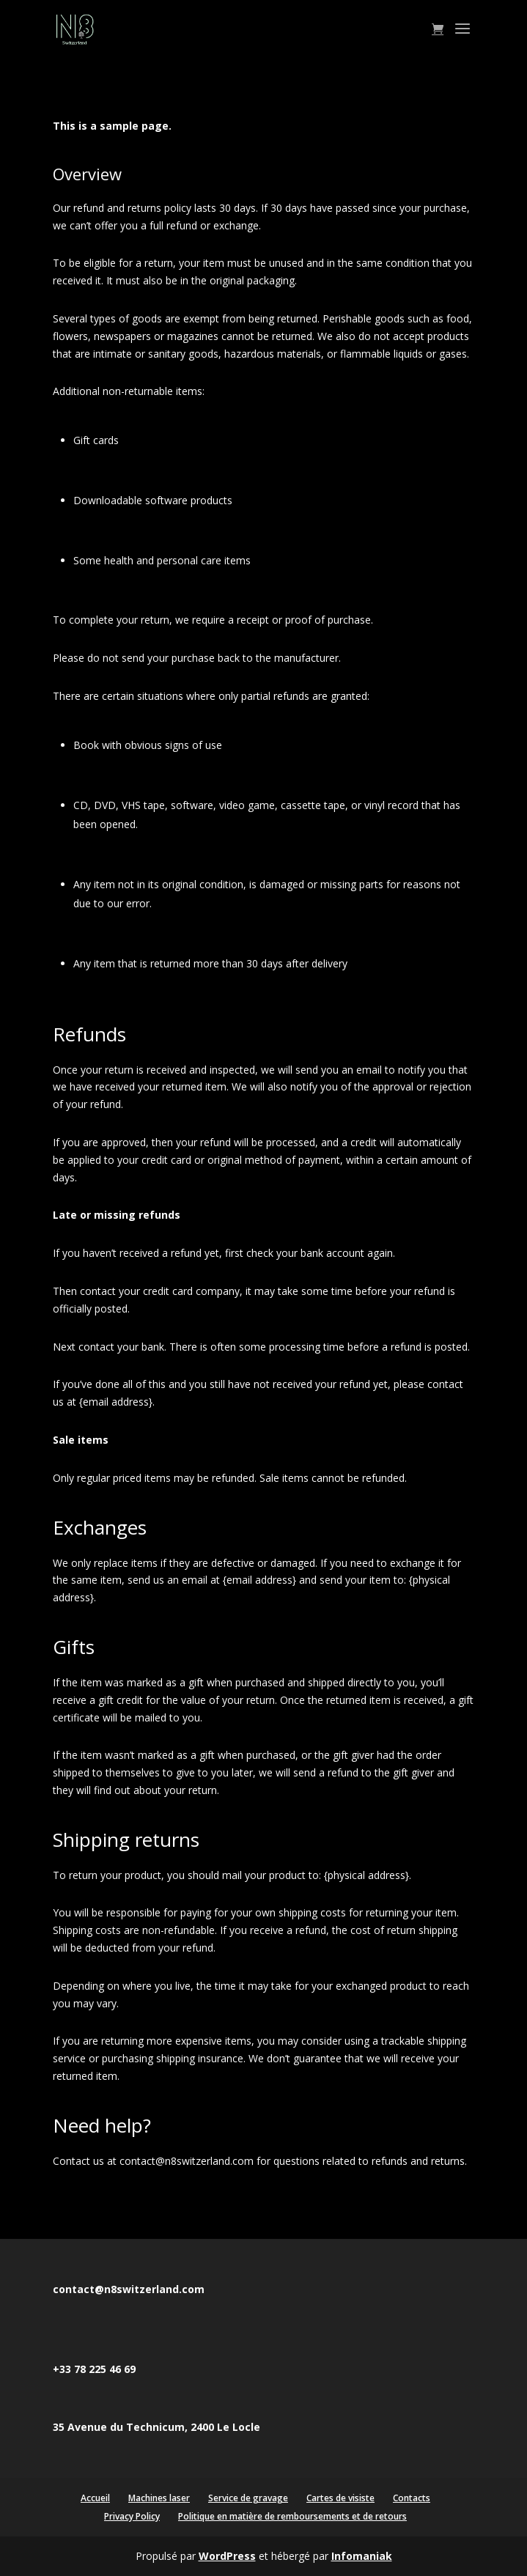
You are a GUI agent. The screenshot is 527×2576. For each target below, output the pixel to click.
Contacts (411, 2498)
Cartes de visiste (340, 2498)
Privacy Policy (132, 2516)
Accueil (95, 2498)
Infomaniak (361, 2556)
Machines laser (159, 2498)
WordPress (227, 2556)
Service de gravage (248, 2498)
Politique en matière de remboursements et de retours (292, 2516)
